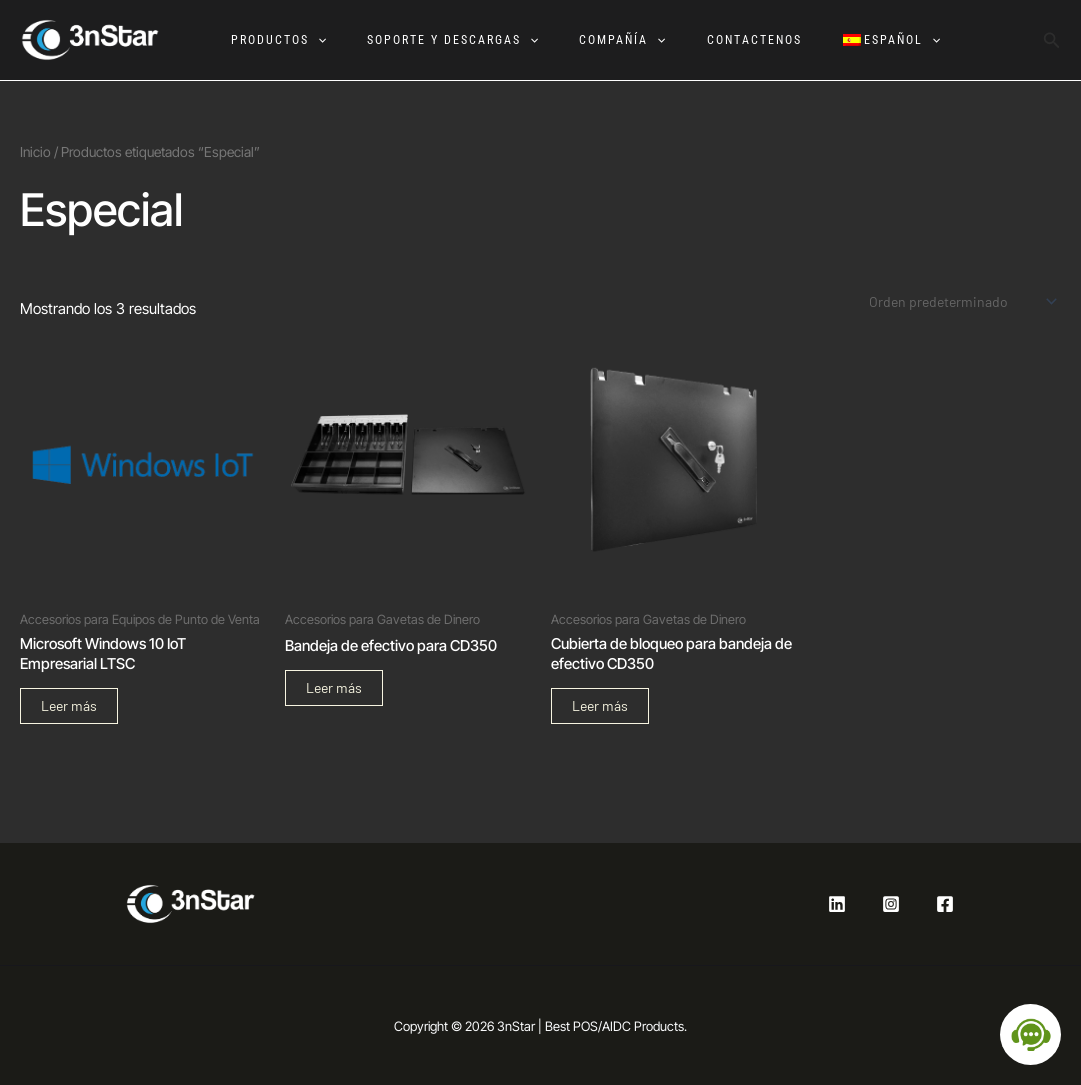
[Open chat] (1030, 1034)
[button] (313, 40)
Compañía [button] (620, 40)
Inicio (35, 152)
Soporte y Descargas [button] (449, 40)
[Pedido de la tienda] (961, 301)
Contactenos (753, 40)
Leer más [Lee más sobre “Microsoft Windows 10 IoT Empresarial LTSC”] (69, 705)
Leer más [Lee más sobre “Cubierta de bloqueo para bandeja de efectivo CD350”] (600, 705)
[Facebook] (945, 904)
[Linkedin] (837, 904)
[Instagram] (891, 904)
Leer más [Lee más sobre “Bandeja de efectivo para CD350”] (334, 687)
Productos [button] (274, 40)
